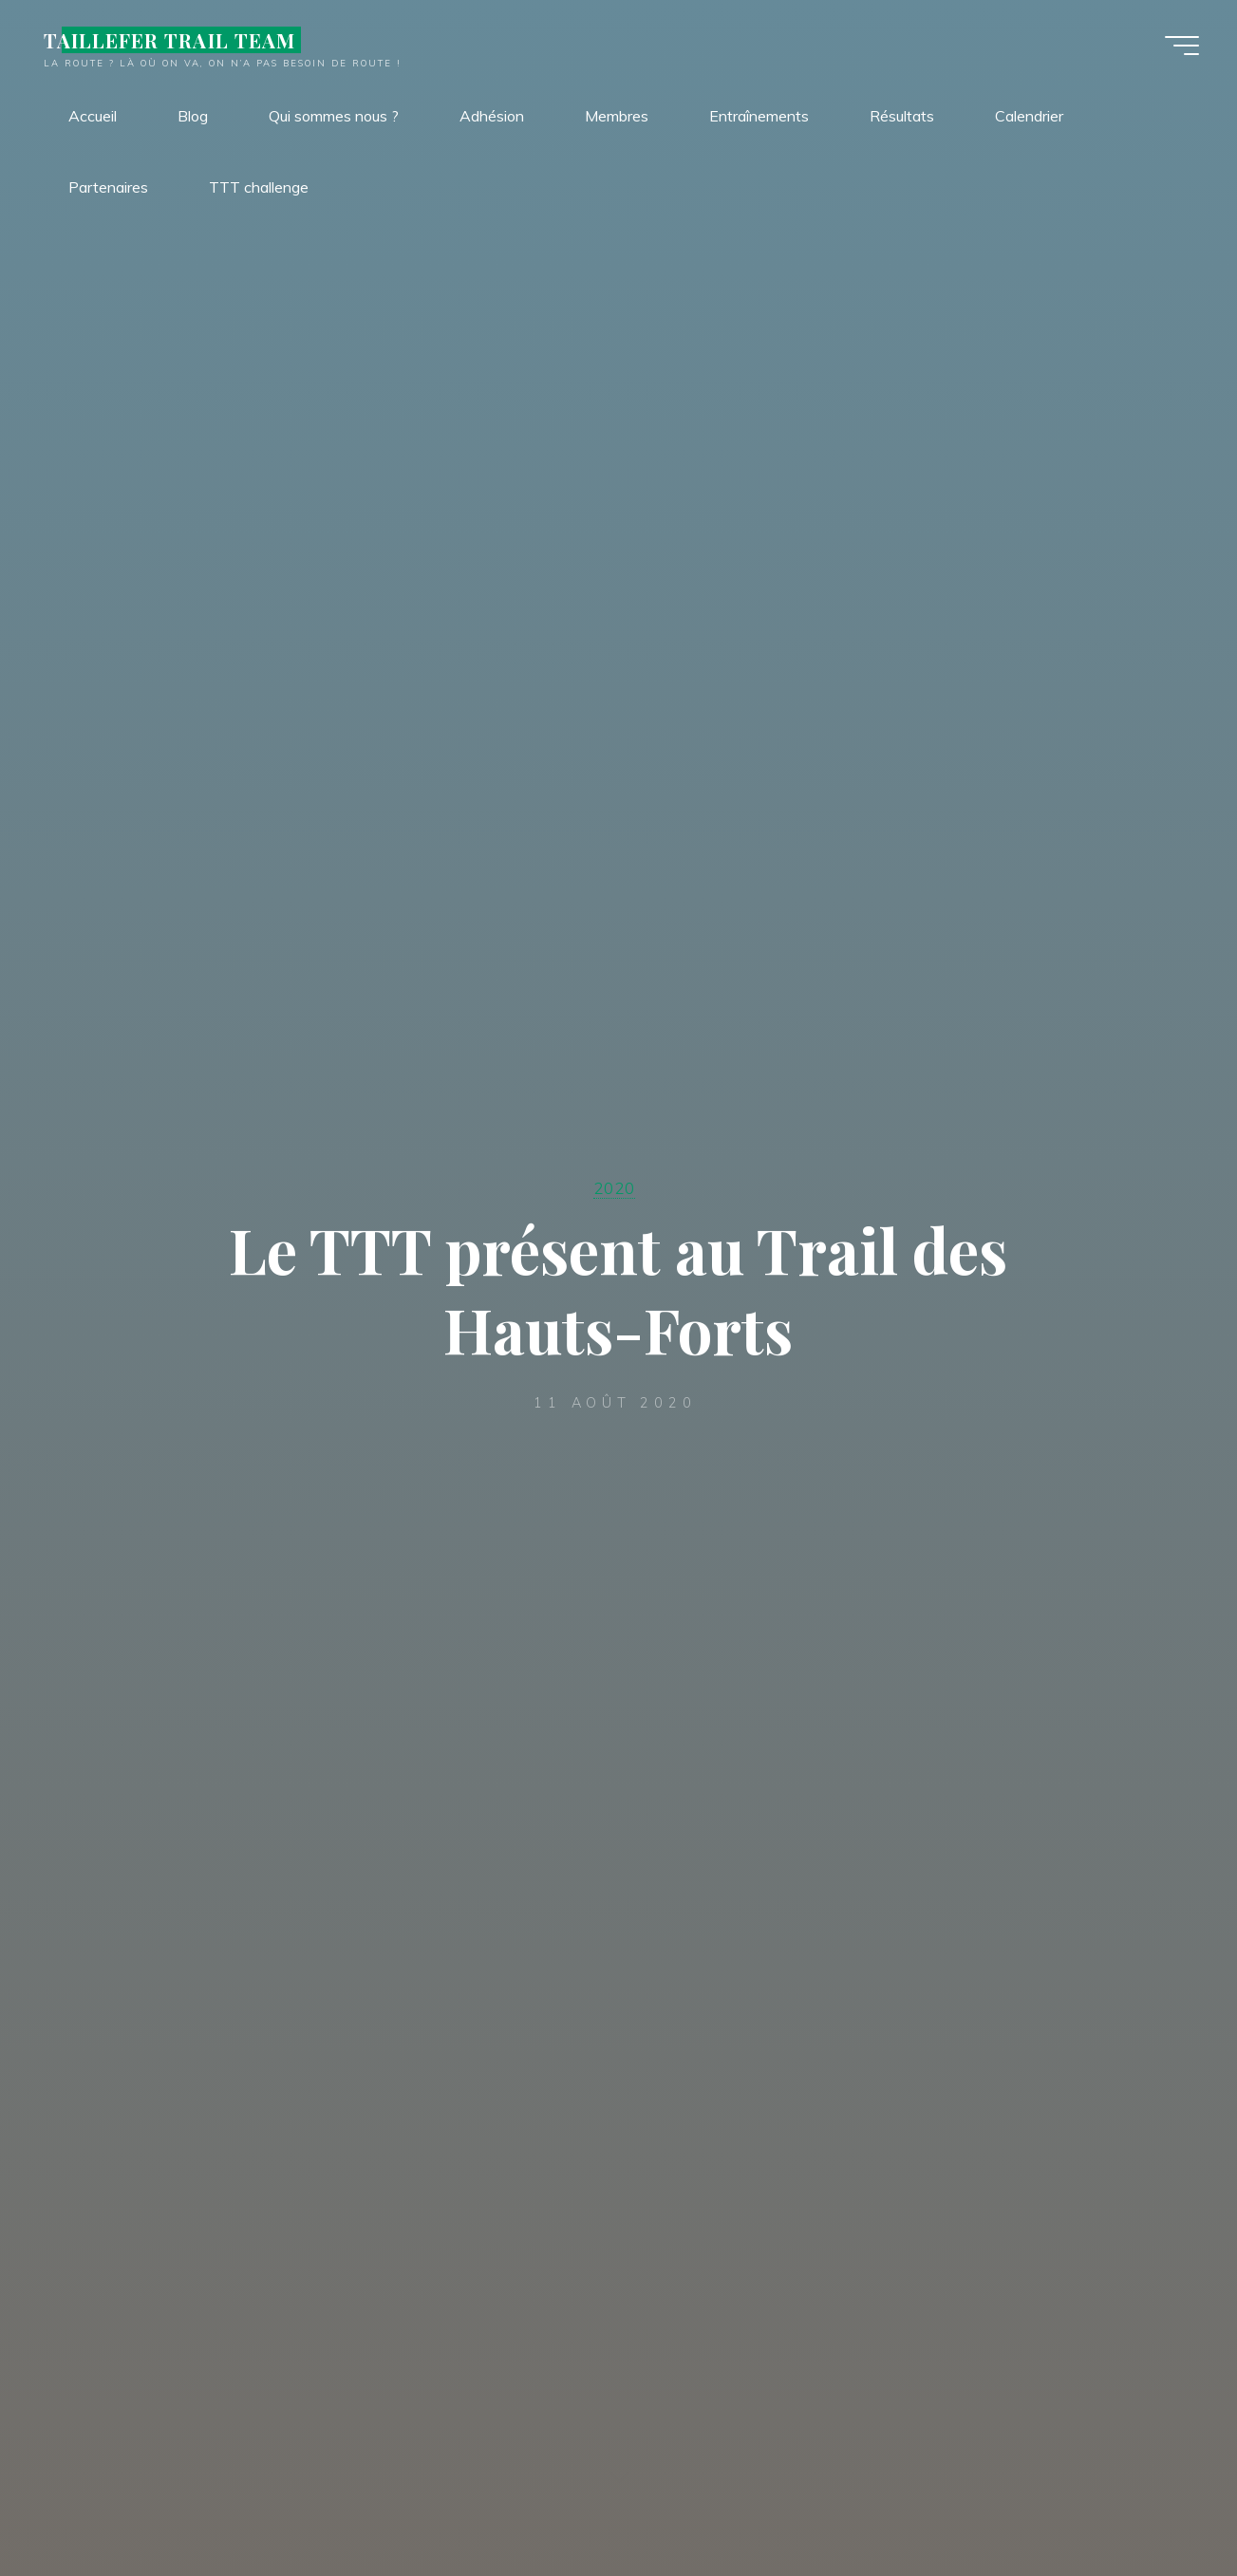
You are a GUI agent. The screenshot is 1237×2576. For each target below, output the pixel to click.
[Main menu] (1182, 45)
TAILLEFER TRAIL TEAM (169, 40)
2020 (614, 1187)
